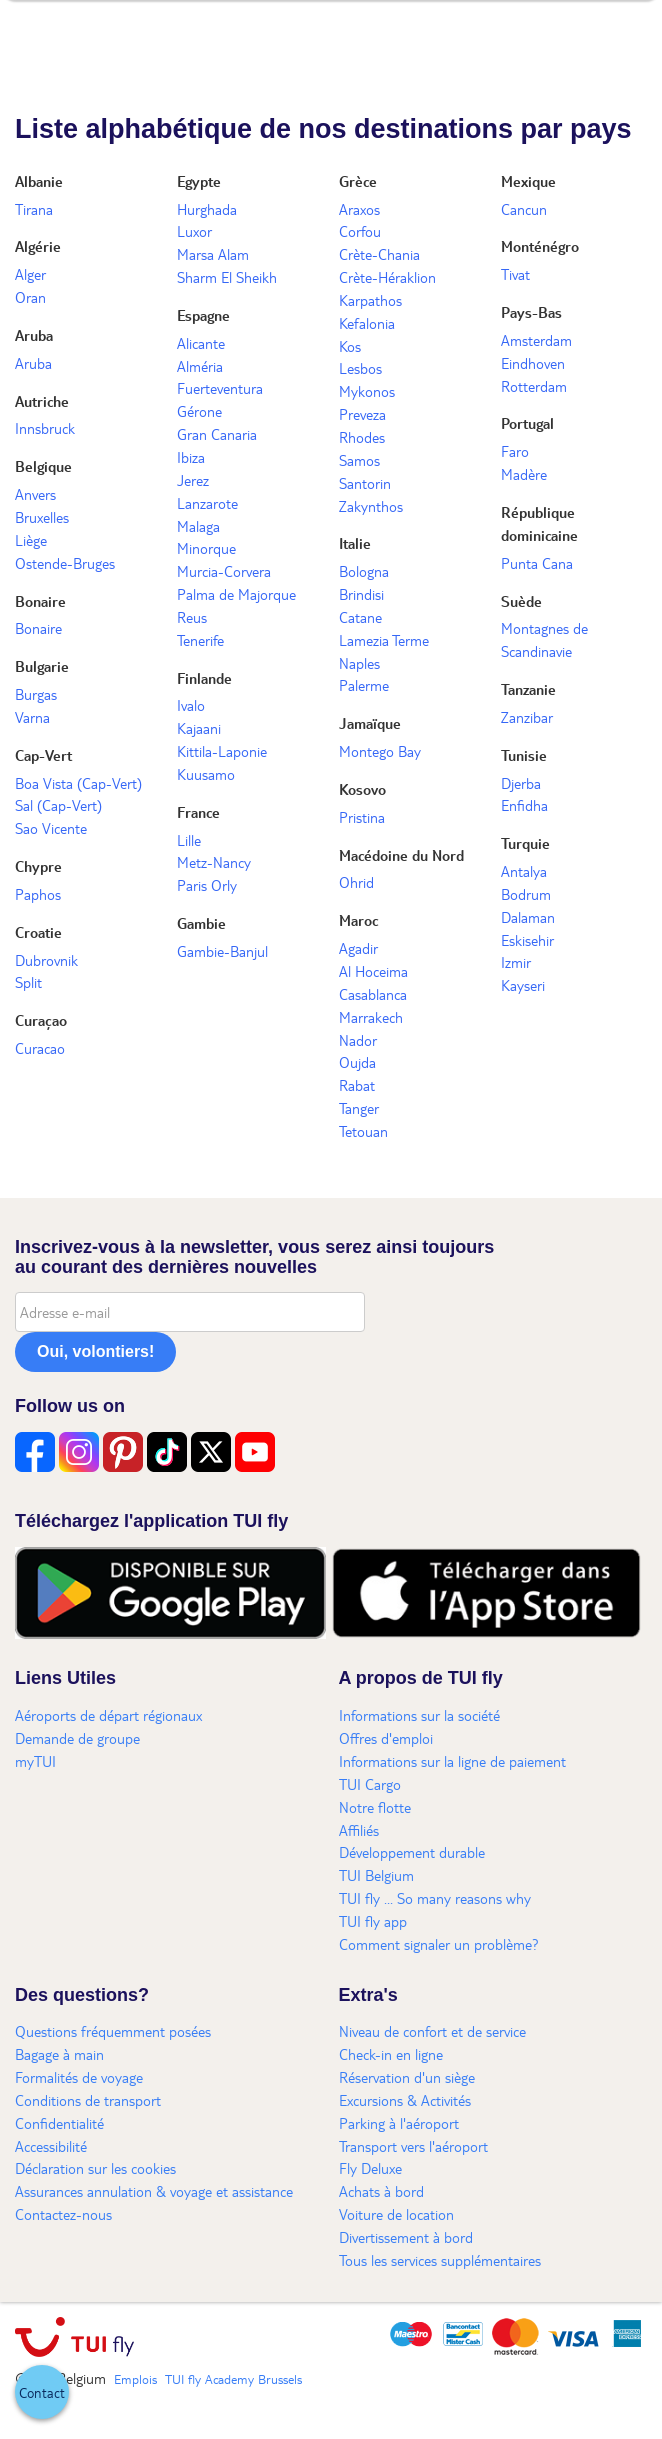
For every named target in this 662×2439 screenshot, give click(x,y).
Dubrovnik (46, 960)
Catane (360, 617)
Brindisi (361, 594)
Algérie (38, 246)
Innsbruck (45, 428)
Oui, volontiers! (95, 1351)
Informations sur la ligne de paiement (452, 1761)
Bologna (364, 571)
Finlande (204, 678)
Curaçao (41, 1020)
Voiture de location (396, 2214)
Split (28, 982)
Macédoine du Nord (401, 855)
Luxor (194, 231)
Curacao (40, 1048)
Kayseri (523, 985)
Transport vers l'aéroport (413, 2146)
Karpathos (370, 300)
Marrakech (371, 1017)
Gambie (201, 923)
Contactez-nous (63, 2214)
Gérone (199, 411)
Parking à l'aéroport (399, 2123)
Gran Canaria (217, 434)
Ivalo (191, 705)
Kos (350, 346)
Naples (359, 663)
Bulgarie (42, 666)
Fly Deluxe (370, 2168)
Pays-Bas (531, 312)
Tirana (34, 209)
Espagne (203, 315)
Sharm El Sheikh (227, 277)
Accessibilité (51, 2146)
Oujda (357, 1062)
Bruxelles (42, 517)
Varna (32, 717)
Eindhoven (533, 363)
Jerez (193, 480)
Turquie (525, 843)
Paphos (38, 894)
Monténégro (540, 246)
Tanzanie (528, 689)
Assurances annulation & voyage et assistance (154, 2191)
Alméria (200, 366)
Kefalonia (367, 323)
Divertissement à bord (406, 2237)
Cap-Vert (43, 755)
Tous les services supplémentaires (440, 2260)
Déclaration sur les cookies (95, 2168)
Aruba (34, 335)
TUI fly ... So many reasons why (435, 1898)
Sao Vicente (51, 828)
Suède (521, 601)
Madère (524, 474)
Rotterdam (534, 386)
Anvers (35, 494)
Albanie (39, 181)
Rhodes (362, 437)
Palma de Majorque (236, 594)
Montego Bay (380, 751)
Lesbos (360, 368)
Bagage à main (59, 2054)
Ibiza (191, 457)
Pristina (362, 817)
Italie (355, 543)
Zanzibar (527, 717)
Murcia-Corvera (224, 571)
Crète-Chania (379, 254)
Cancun (524, 209)
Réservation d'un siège (407, 2077)
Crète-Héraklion (387, 277)
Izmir (516, 962)
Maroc (358, 920)
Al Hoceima (373, 971)
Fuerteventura (220, 388)
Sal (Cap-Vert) (58, 805)
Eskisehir (527, 940)
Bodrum (526, 894)
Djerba (521, 783)
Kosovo (362, 789)
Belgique (43, 466)
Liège (31, 540)
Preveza (362, 414)
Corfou (360, 231)
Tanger (359, 1108)
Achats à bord (381, 2191)
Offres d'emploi (386, 1738)
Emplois (135, 2379)
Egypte (199, 181)
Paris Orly (207, 885)
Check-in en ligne (391, 2054)
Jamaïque (370, 723)
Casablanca (373, 994)
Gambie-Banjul (222, 951)
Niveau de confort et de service (432, 2031)
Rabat (357, 1085)
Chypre (38, 866)
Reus (192, 617)
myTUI (35, 1761)
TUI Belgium (376, 1875)
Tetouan (363, 1131)
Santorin (365, 483)
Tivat (515, 274)
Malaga (198, 526)
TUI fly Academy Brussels (233, 2379)
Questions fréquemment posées (113, 2031)
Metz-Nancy (214, 862)
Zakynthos (371, 506)
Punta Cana (537, 563)
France (198, 812)
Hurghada (207, 209)
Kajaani (199, 728)
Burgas (36, 694)
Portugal (527, 423)
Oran (30, 297)
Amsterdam (536, 340)
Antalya (524, 871)
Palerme (364, 685)
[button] (42, 2392)
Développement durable (412, 1852)
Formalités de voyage (79, 2077)
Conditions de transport (88, 2100)
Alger (30, 274)
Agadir (358, 948)
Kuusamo (206, 774)
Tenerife (200, 640)
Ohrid (356, 882)
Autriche (42, 401)
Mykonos (367, 391)
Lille (189, 840)
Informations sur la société (419, 1715)
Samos (359, 460)
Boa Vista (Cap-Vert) (78, 783)
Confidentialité (59, 2123)
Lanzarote (207, 503)
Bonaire (40, 601)
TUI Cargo (370, 1784)
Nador (358, 1040)
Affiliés (359, 1830)
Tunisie (524, 755)
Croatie (38, 932)
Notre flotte (375, 1807)
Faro (515, 451)
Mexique (528, 181)
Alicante (201, 343)
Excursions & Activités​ (405, 2100)
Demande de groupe (77, 1738)
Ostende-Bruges (65, 563)
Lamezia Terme (384, 640)
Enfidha (524, 805)
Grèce (358, 181)
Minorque (206, 548)
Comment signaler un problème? (439, 1944)
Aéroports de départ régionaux (108, 1715)
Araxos (359, 209)
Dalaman (528, 917)
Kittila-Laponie (222, 751)
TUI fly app (373, 1921)
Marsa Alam (213, 254)
